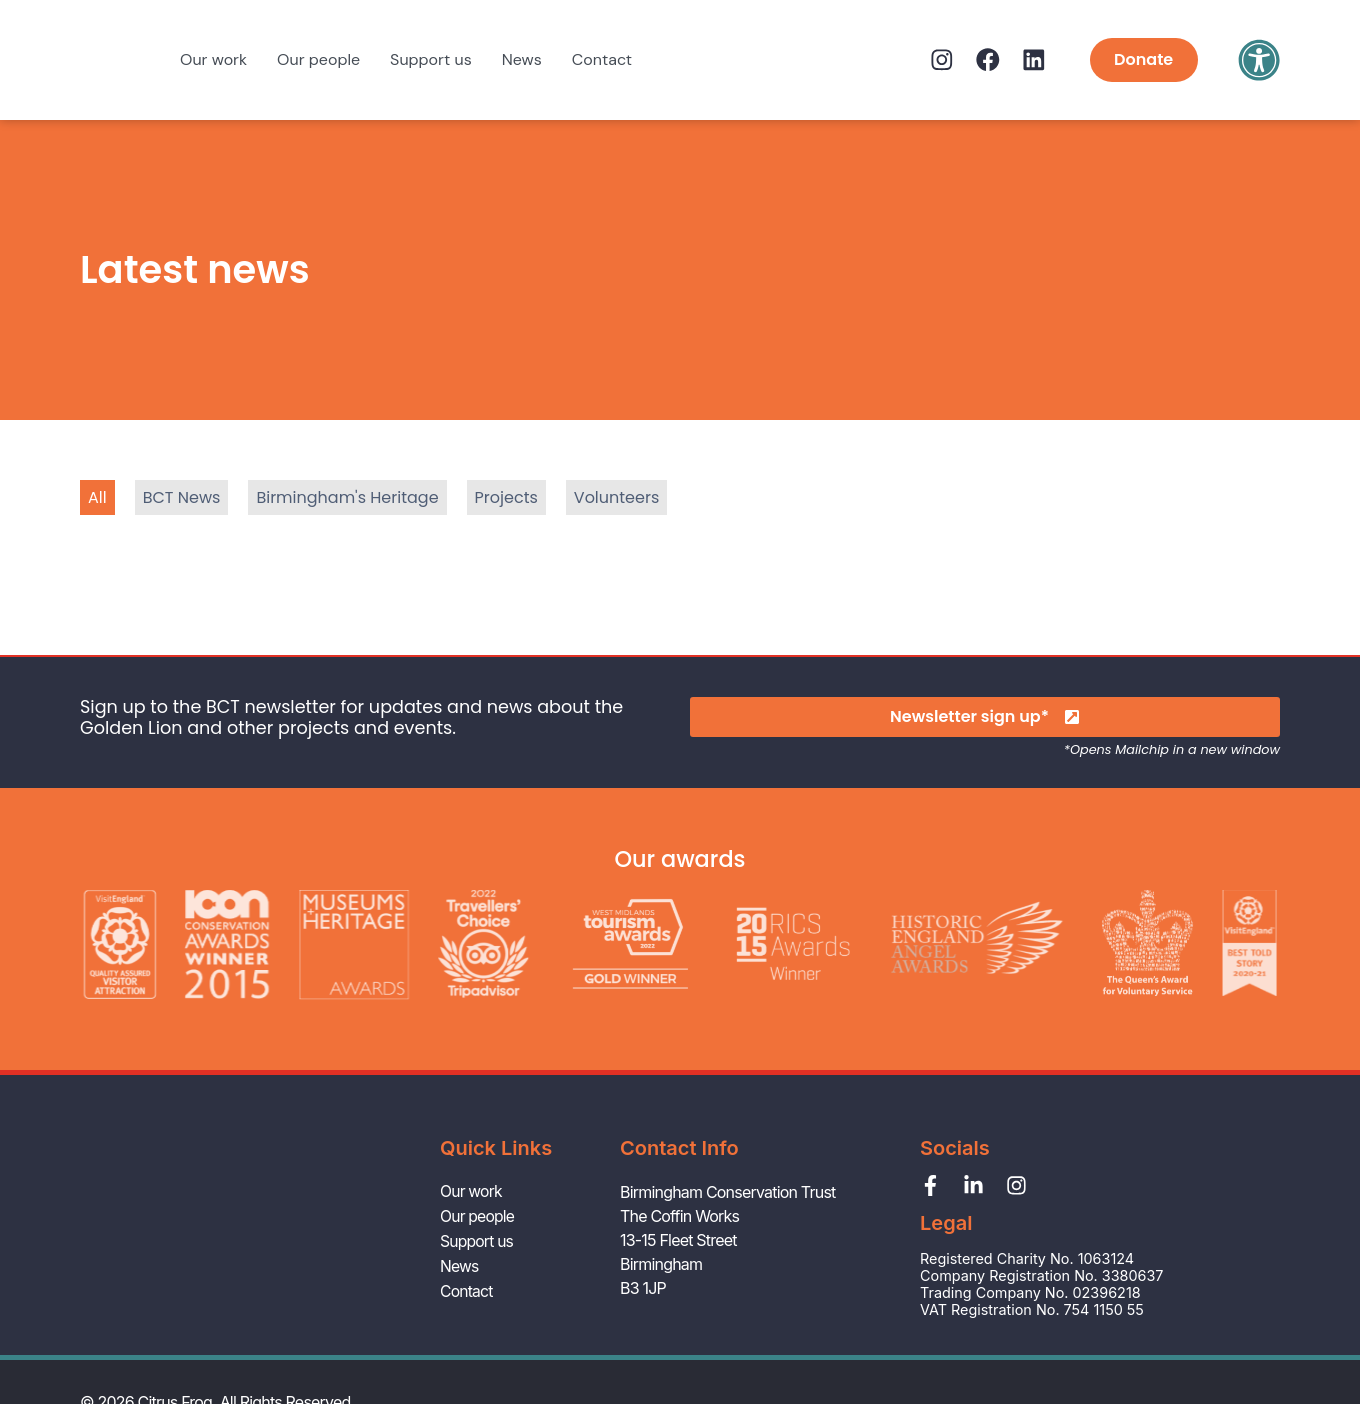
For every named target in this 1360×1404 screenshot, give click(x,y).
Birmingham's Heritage (347, 497)
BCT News (182, 497)
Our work (213, 59)
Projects (506, 497)
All (97, 497)
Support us (431, 59)
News (522, 59)
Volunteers (616, 497)
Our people (318, 59)
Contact (602, 59)
